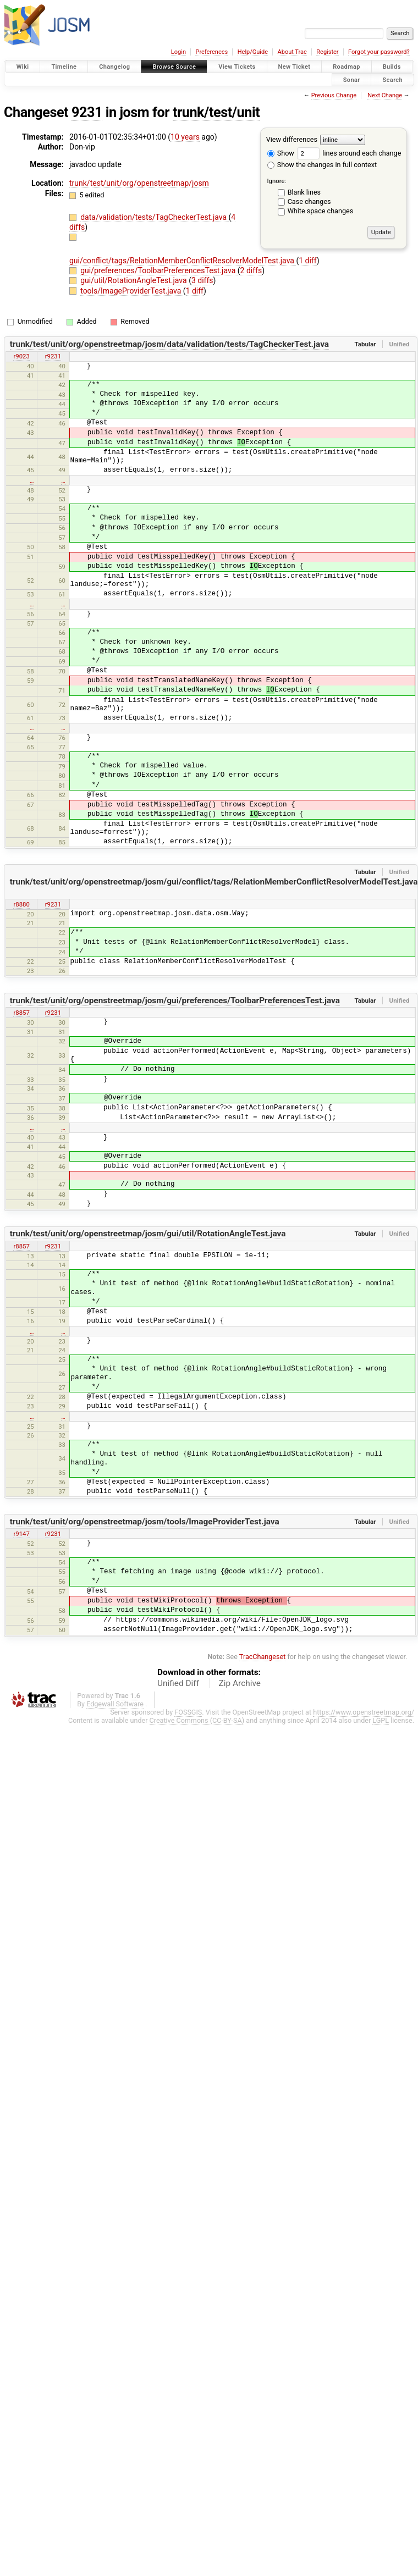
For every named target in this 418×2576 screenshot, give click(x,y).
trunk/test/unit (216, 112)
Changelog (114, 66)
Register (327, 52)
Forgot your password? (379, 52)
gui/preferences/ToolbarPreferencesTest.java (159, 270)
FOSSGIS (188, 1712)
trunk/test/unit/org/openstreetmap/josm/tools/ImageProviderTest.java (144, 1522)
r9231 (53, 356)
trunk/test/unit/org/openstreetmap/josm (139, 183)
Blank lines (304, 192)
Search (392, 79)
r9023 (21, 356)
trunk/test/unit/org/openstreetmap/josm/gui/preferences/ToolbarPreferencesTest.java (175, 1000)
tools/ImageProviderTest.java (131, 290)
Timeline (63, 66)
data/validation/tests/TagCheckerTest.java (154, 217)
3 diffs (202, 280)
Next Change (384, 95)
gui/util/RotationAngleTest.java (134, 280)
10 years (185, 136)
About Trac (292, 52)
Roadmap (346, 66)
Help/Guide (253, 52)
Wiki (22, 66)
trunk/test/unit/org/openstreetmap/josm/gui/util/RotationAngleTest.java (148, 1234)
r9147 (21, 1534)
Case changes (309, 201)
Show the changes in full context (322, 165)
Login (178, 52)
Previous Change (333, 95)
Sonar (351, 79)
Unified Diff (178, 1683)
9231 (87, 112)
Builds (392, 66)
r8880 (21, 904)
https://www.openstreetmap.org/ (363, 1712)
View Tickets (236, 66)
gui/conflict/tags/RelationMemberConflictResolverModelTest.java (182, 260)
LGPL (380, 1720)
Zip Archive (240, 1683)
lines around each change (349, 153)
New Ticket (294, 66)
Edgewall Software (115, 1704)
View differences (291, 139)
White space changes (321, 211)
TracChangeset (262, 1656)
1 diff (308, 260)
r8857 (21, 1012)
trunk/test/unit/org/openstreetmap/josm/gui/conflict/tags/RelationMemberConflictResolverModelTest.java (214, 882)
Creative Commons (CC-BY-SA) (197, 1720)
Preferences (211, 52)
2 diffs (251, 270)
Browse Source (174, 66)
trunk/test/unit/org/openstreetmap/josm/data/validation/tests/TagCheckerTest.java (169, 344)
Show (280, 153)
